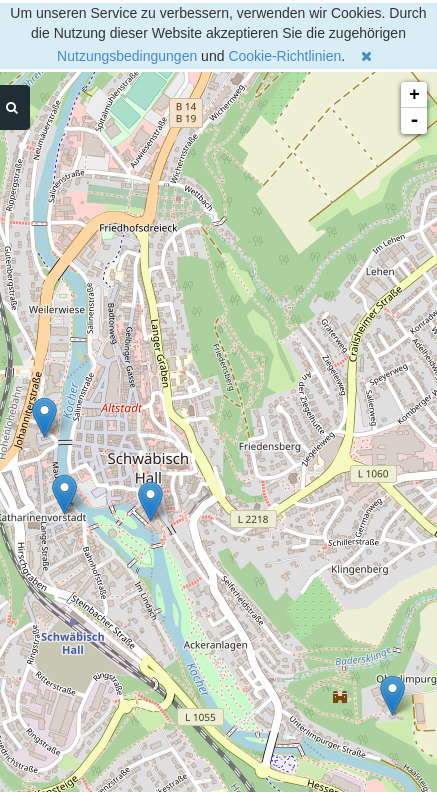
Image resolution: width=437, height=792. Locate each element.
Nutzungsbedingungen (127, 56)
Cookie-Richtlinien (284, 56)
